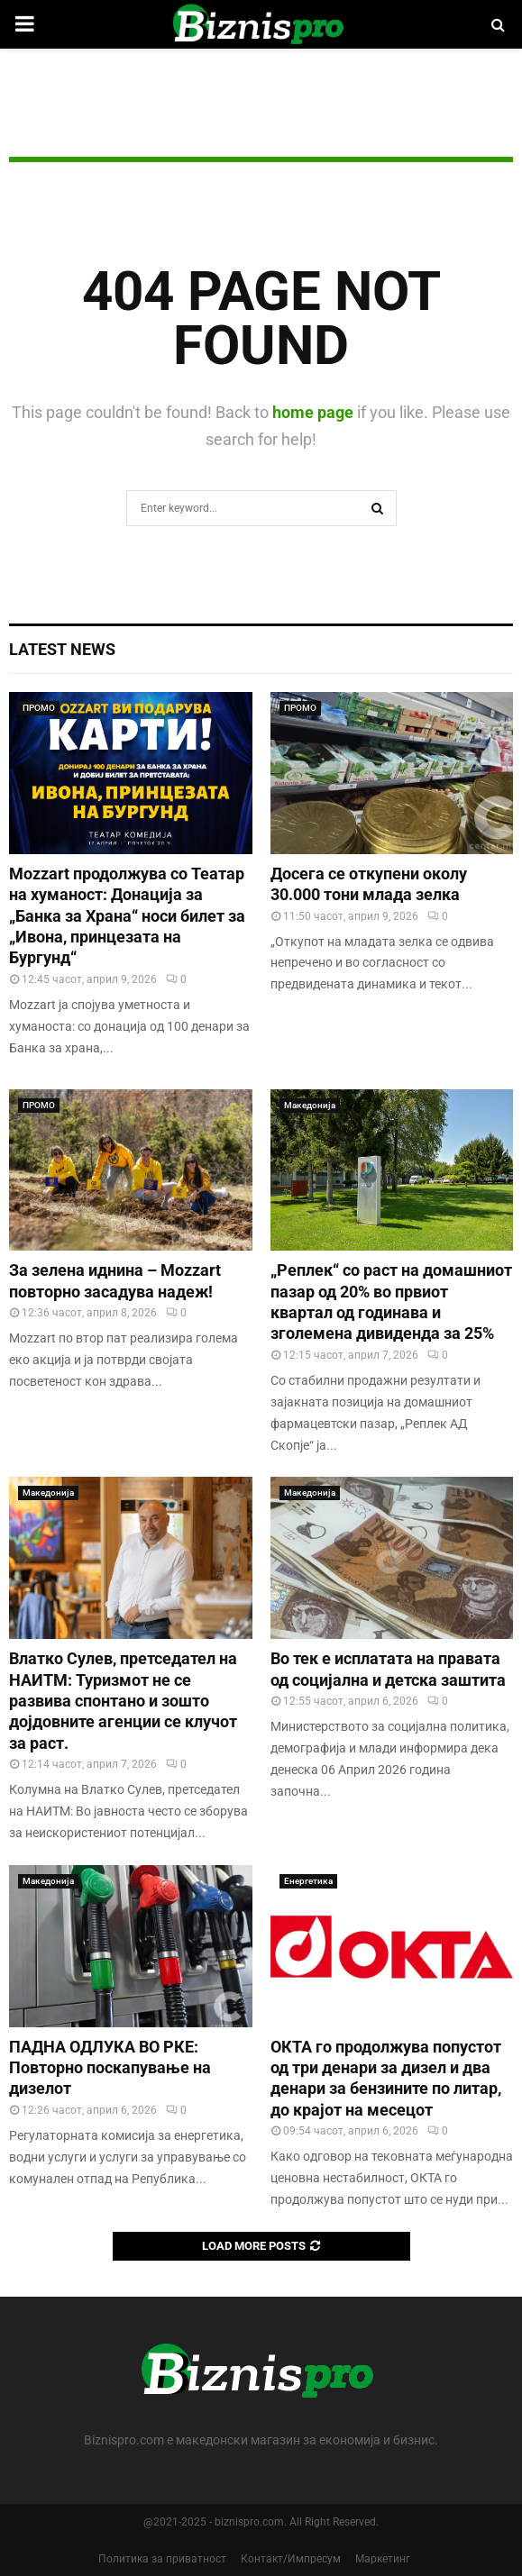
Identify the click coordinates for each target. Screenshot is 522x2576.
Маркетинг (382, 2559)
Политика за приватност (162, 2559)
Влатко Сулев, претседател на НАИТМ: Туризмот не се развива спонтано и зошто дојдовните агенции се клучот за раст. (123, 1700)
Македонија (309, 1105)
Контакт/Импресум (291, 2559)
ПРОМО (39, 708)
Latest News (62, 649)
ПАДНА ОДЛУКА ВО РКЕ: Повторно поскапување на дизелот (110, 2067)
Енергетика (308, 1881)
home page (312, 412)
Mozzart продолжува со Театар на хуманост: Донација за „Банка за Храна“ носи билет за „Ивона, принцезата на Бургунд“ (127, 916)
